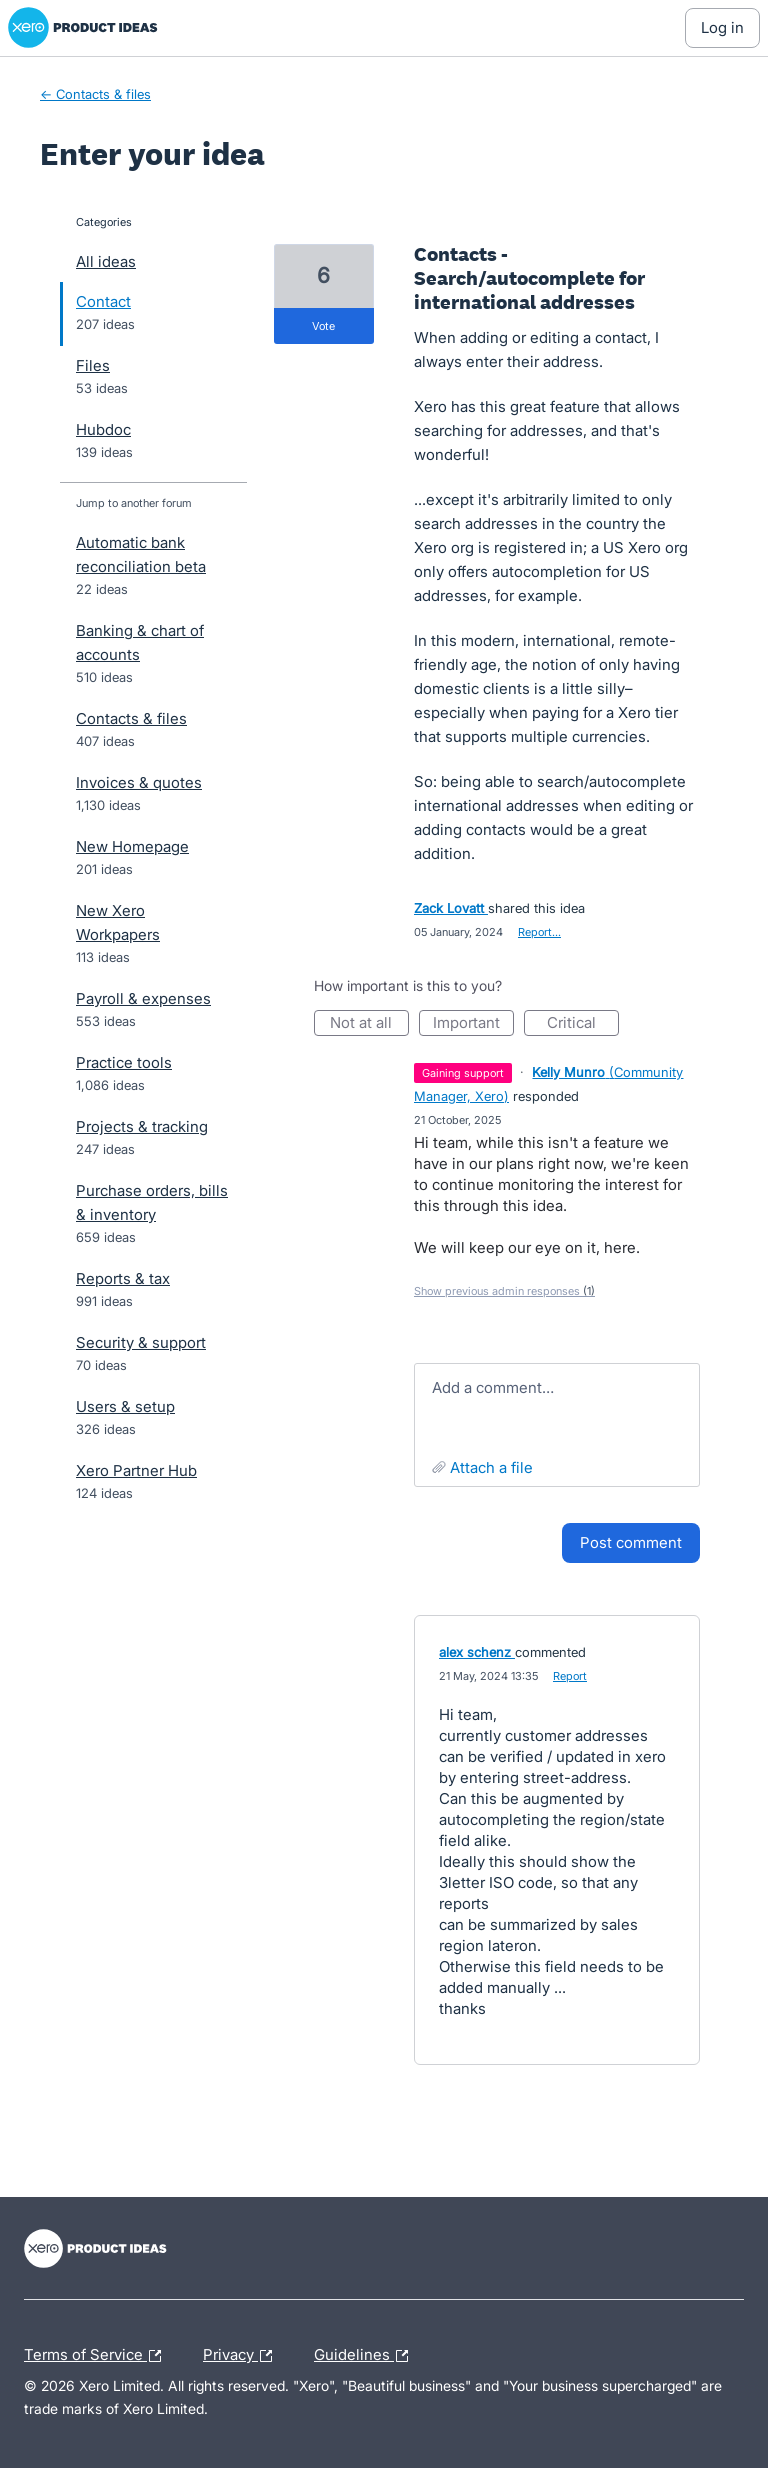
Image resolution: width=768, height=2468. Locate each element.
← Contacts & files (95, 94)
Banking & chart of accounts (140, 642)
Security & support (141, 1342)
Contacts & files (131, 718)
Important (473, 1024)
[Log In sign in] (722, 28)
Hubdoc (103, 429)
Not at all (369, 1024)
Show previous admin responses (504, 1291)
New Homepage (132, 846)
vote (323, 326)
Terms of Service (97, 2356)
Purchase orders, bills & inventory (152, 1202)
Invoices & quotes (139, 782)
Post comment (631, 1542)
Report (570, 1676)
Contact (103, 301)
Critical (583, 1024)
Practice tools (124, 1062)
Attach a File (491, 1467)
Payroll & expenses (143, 998)
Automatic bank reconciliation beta (141, 554)
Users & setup (125, 1406)
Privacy (242, 2356)
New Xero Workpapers (118, 922)
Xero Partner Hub (136, 1470)
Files (93, 365)
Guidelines (366, 2356)
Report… (539, 932)
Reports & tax (123, 1278)
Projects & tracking (142, 1126)
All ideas (106, 261)
